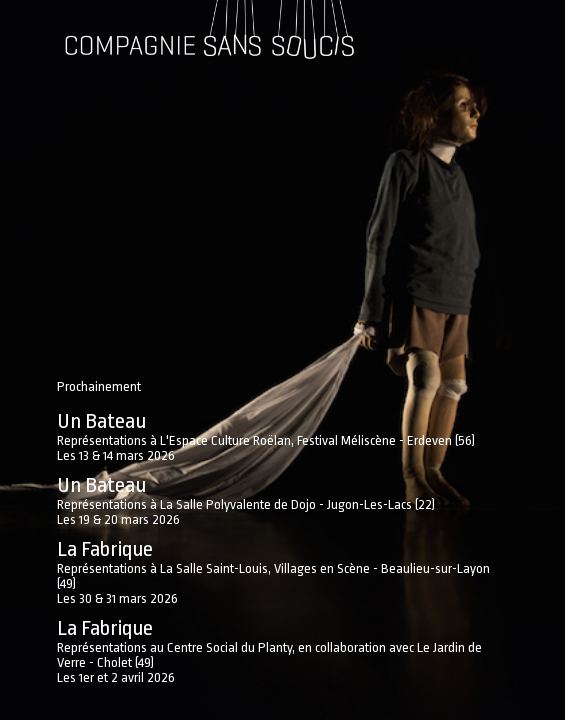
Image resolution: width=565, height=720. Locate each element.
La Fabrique (105, 549)
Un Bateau (101, 421)
